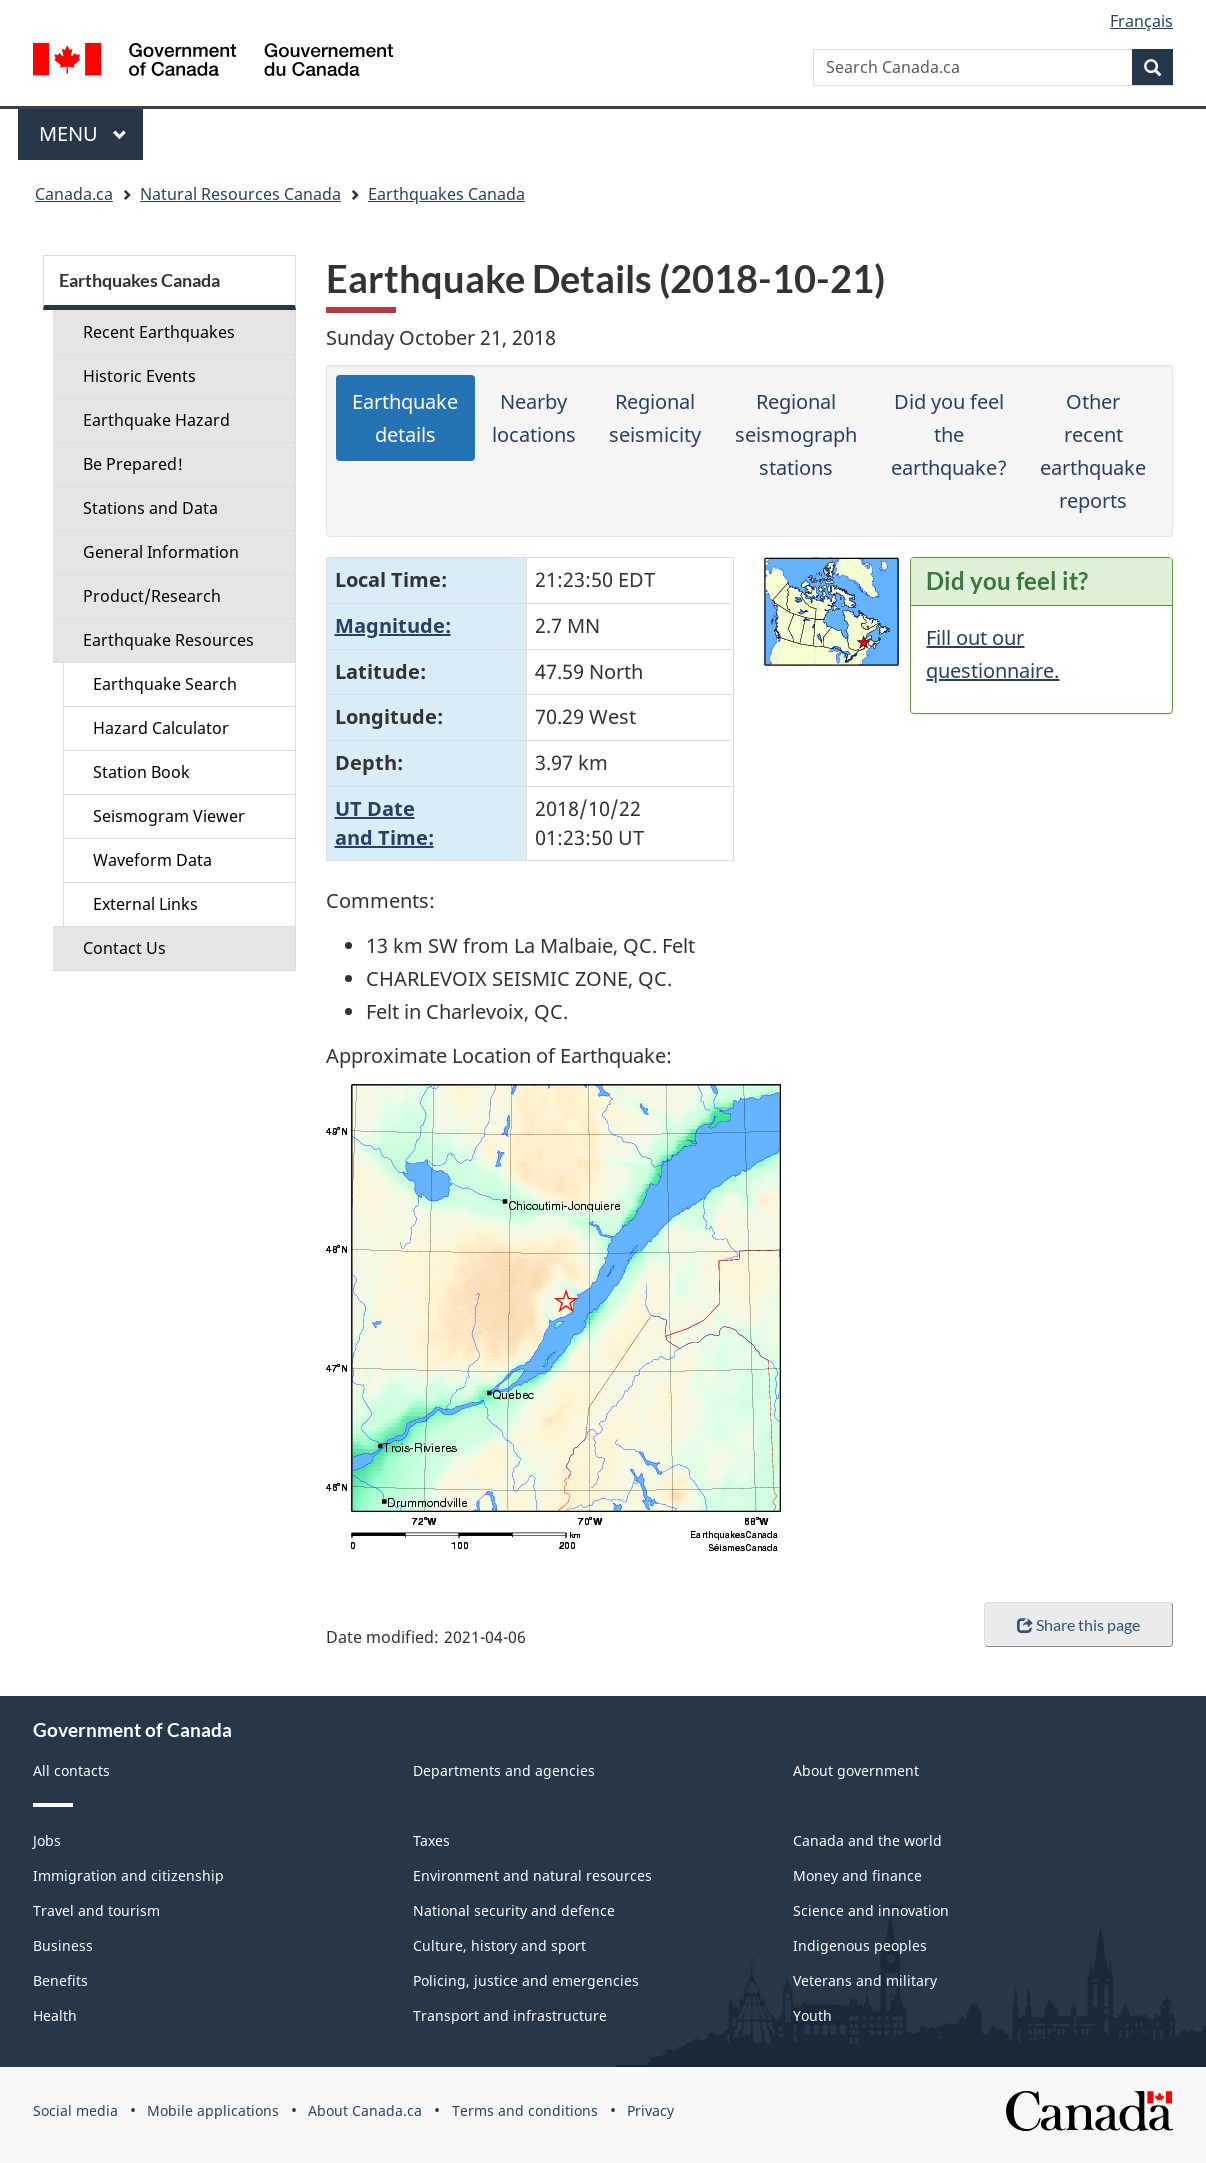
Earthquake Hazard (156, 420)
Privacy (650, 2110)
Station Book (141, 772)
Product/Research (152, 596)
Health (55, 2015)
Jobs (47, 1840)
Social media (75, 2110)
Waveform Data (152, 860)
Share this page (1078, 1624)
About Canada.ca (365, 2110)
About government (856, 1770)
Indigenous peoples (860, 1945)
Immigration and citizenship (128, 1875)
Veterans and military (865, 1980)
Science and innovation (871, 1910)
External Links (145, 904)
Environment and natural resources (532, 1875)
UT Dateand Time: (384, 823)
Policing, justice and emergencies (526, 1980)
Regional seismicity (655, 418)
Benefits (60, 1980)
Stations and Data (150, 508)
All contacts (71, 1770)
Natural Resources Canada (240, 194)
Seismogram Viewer (169, 816)
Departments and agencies (504, 1770)
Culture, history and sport (499, 1945)
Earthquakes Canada (446, 194)
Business (63, 1945)
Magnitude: (393, 625)
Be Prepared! (133, 464)
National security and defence (514, 1910)
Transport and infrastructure (510, 2015)
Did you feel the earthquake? (949, 434)
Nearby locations (534, 418)
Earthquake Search (165, 684)
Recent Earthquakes (159, 332)
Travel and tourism (96, 1910)
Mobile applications (213, 2110)
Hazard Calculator (161, 728)
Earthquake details (405, 418)
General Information (161, 552)
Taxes (431, 1840)
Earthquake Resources (168, 640)
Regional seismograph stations (796, 434)
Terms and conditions (525, 2110)
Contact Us (124, 948)
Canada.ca (74, 194)
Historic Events (139, 376)
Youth (812, 2015)
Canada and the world (867, 1840)
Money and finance (857, 1875)
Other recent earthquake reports (1093, 451)
